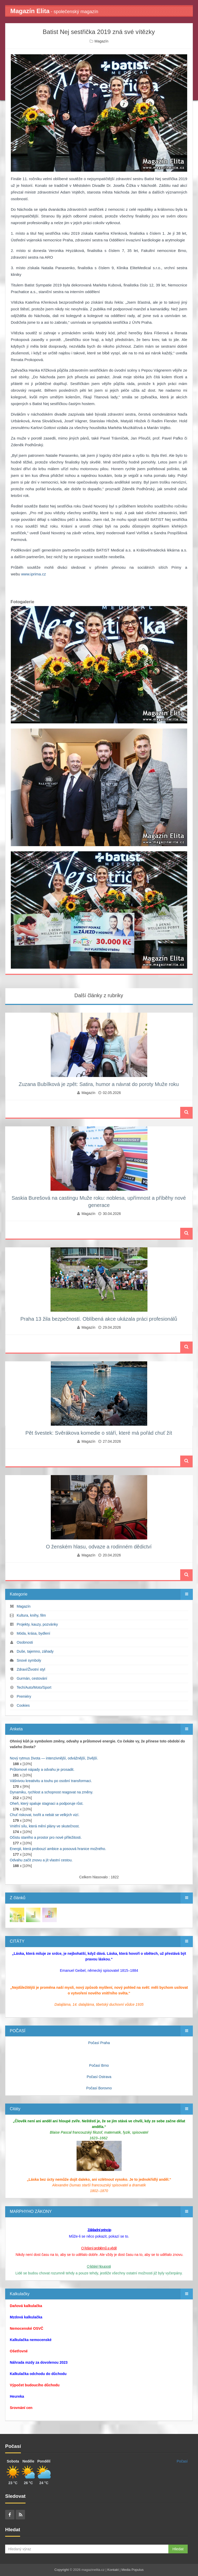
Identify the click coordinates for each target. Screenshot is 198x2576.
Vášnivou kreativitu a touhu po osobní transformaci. (51, 1781)
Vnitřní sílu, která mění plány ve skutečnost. (45, 1826)
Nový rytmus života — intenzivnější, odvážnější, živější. (54, 1758)
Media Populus (132, 2570)
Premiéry (24, 1696)
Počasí (182, 2461)
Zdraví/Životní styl (31, 1669)
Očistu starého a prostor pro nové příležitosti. (46, 1837)
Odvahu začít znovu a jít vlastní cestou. (41, 1860)
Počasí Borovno (99, 2088)
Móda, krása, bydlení (33, 1633)
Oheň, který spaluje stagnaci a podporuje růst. (47, 1803)
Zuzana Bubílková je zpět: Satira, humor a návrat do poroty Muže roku (99, 1084)
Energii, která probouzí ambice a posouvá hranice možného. (58, 1849)
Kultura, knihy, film (31, 1615)
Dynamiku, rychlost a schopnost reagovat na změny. (51, 1792)
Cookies (23, 1705)
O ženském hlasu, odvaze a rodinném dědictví (99, 1546)
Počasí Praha (99, 2043)
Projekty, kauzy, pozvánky (37, 1624)
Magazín (102, 41)
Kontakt (113, 2570)
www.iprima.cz (33, 574)
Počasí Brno (99, 2065)
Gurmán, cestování (32, 1678)
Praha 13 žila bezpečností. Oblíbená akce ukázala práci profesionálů (98, 1319)
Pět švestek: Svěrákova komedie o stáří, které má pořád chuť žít (99, 1433)
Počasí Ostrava (99, 2077)
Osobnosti (25, 1642)
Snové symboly (29, 1660)
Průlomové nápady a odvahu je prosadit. (42, 1769)
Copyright (61, 2570)
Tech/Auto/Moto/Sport (33, 1687)
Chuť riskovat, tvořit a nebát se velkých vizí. (44, 1815)
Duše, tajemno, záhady (35, 1651)
